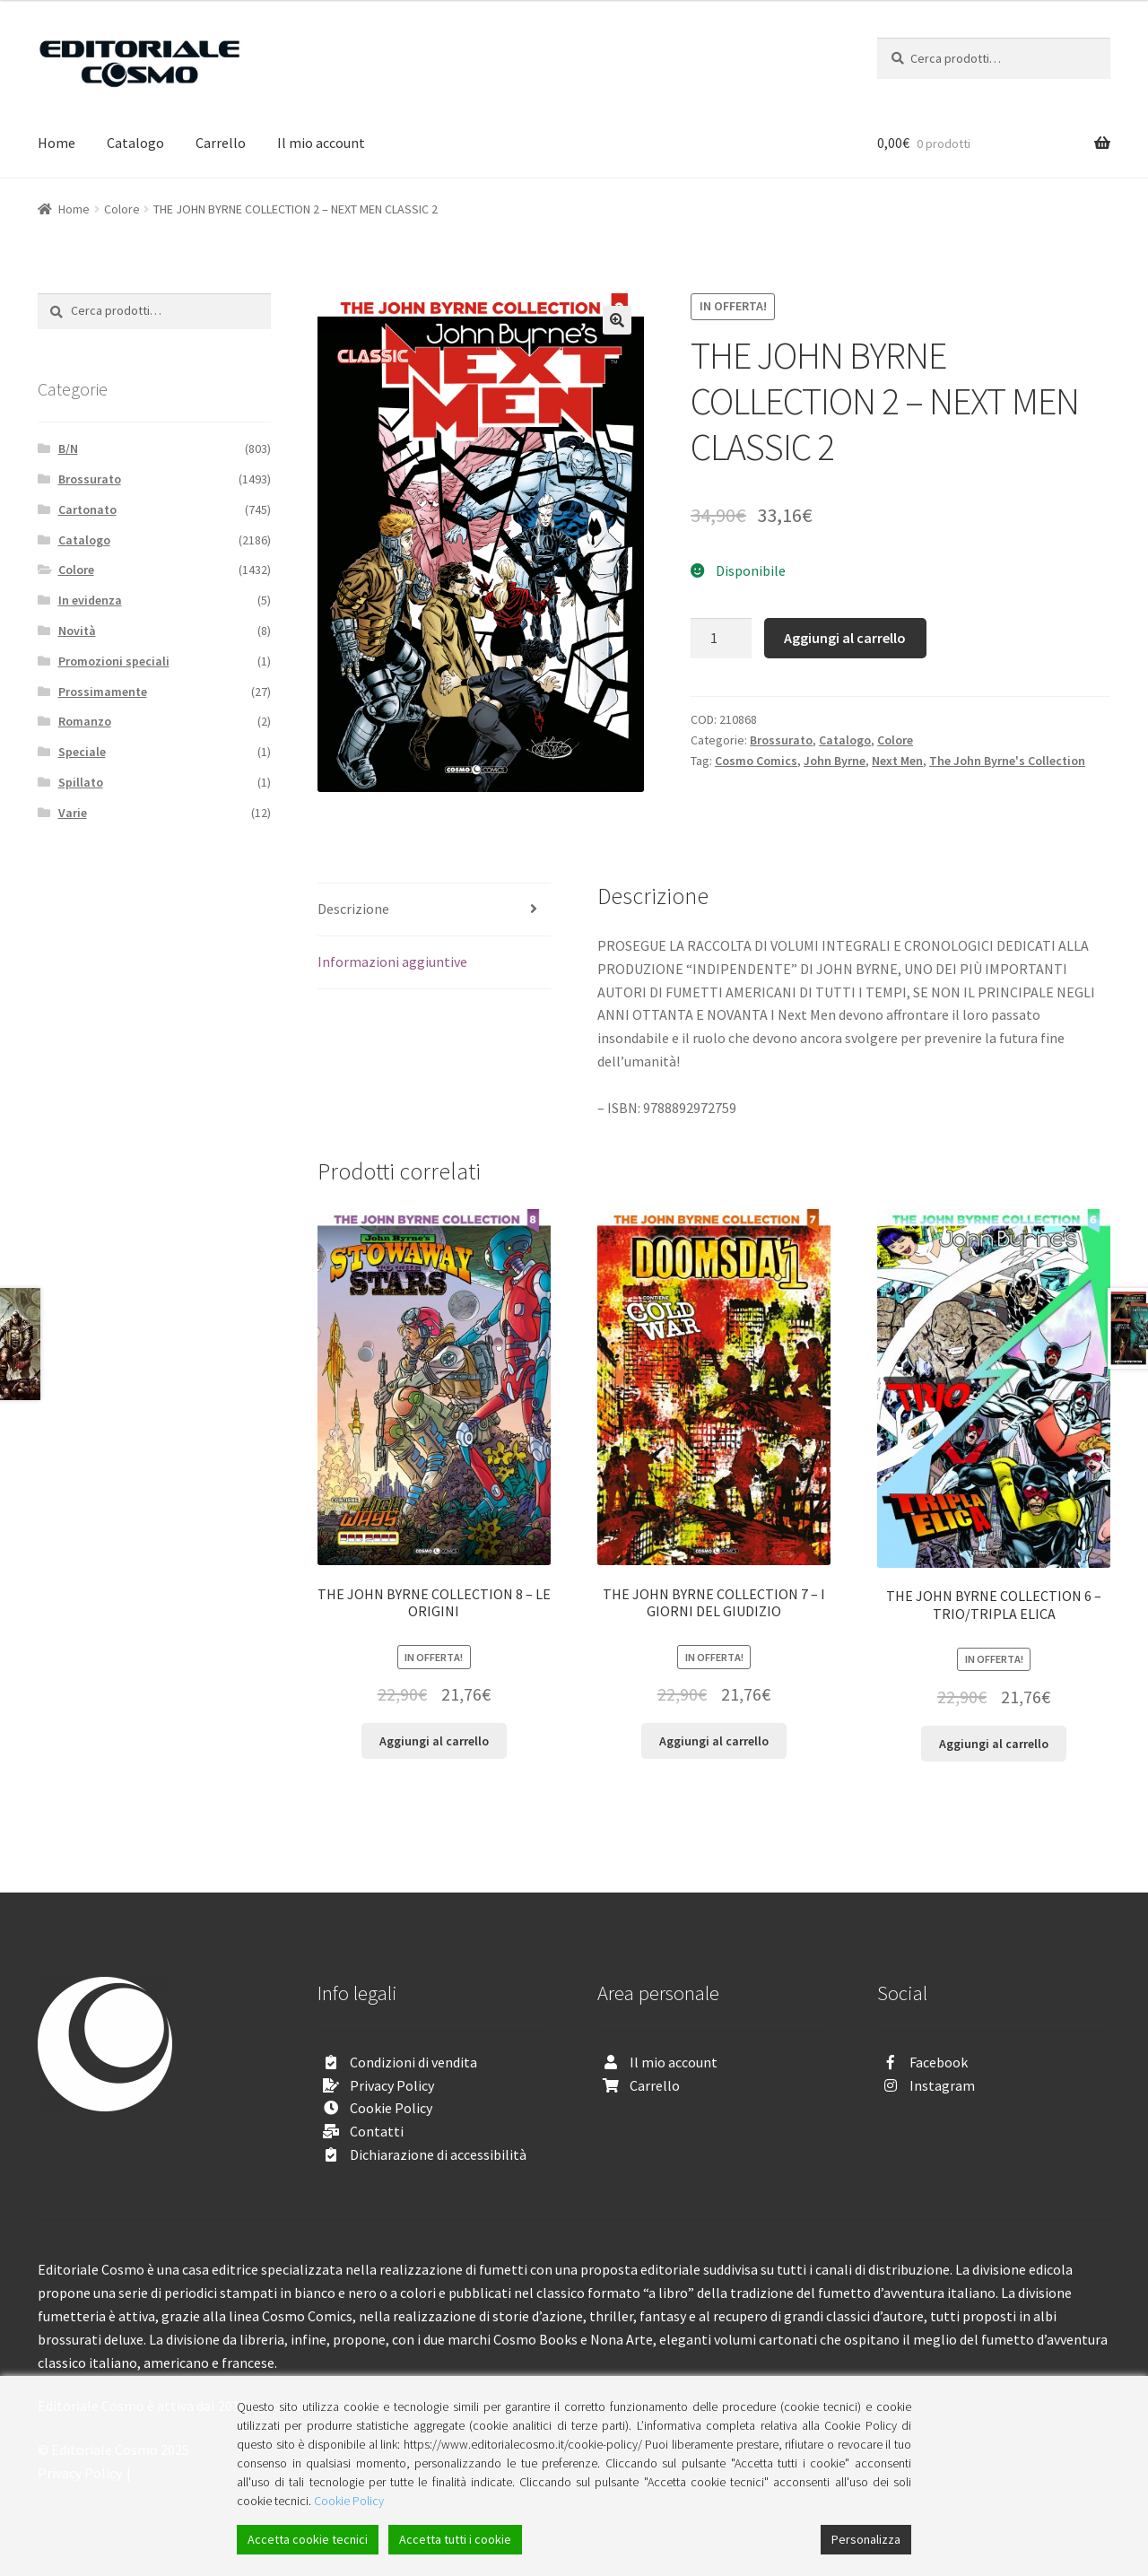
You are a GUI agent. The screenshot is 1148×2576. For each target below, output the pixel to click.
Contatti (377, 2131)
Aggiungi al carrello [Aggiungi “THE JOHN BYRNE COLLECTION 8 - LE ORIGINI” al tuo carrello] (434, 1741)
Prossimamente (102, 691)
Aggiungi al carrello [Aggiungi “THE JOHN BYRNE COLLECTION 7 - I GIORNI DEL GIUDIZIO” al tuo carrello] (714, 1741)
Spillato (80, 782)
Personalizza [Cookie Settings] (865, 2539)
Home (56, 143)
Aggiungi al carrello (845, 638)
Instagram (942, 2085)
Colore (122, 209)
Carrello (221, 143)
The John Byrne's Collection (1007, 761)
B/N (68, 448)
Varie (72, 813)
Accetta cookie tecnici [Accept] (308, 2539)
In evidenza (90, 600)
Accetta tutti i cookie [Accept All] (455, 2539)
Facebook (938, 2062)
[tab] (434, 909)
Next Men (897, 761)
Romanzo (84, 721)
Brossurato (781, 740)
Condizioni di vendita (413, 2062)
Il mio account (321, 143)
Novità (77, 630)
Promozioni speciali (114, 661)
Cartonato (87, 509)
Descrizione (353, 909)
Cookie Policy (391, 2108)
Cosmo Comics (756, 761)
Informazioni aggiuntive (392, 961)
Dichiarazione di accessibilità (438, 2154)
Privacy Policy (392, 2085)
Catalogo (135, 143)
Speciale (82, 752)
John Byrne (834, 761)
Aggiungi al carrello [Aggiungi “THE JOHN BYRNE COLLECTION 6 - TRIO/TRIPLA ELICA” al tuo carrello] (993, 1744)
